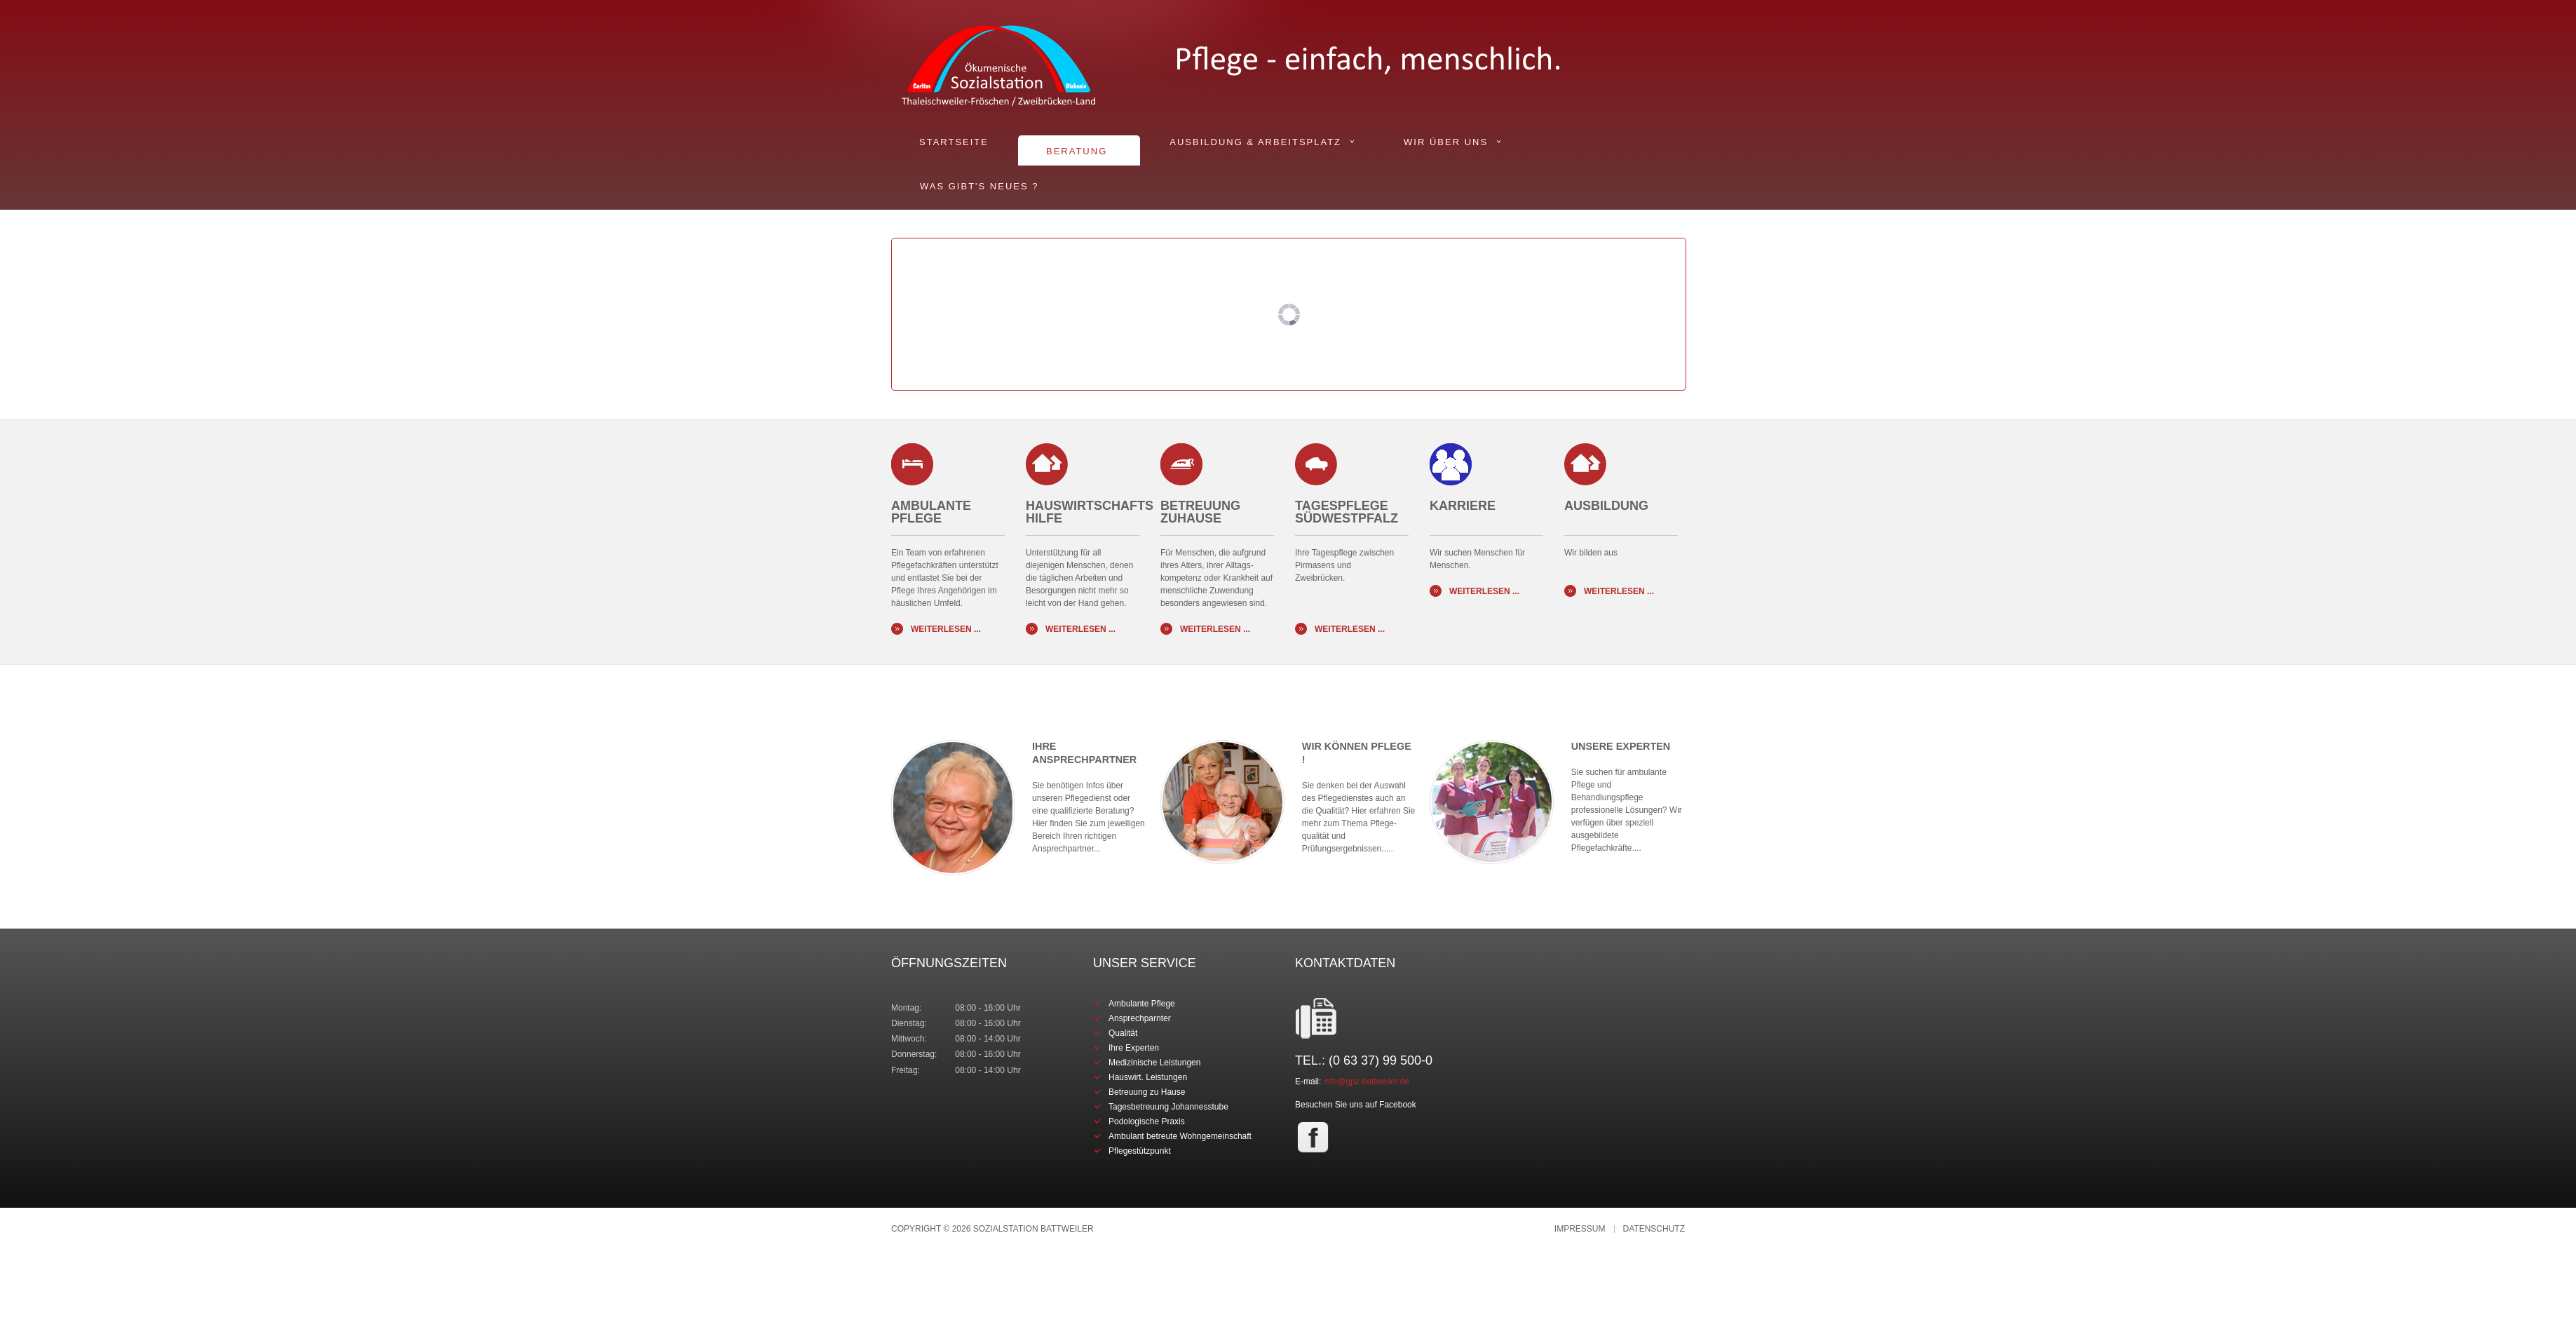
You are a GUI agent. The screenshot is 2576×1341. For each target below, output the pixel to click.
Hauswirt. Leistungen (1148, 1077)
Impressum (1580, 1229)
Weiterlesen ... (946, 629)
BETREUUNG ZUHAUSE (1200, 512)
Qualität (1123, 1033)
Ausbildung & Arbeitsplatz (1255, 142)
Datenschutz (1654, 1229)
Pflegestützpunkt (1140, 1151)
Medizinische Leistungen (1154, 1062)
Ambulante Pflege (931, 512)
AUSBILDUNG (1606, 512)
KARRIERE (1463, 512)
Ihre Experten (1134, 1048)
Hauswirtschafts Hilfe (1089, 512)
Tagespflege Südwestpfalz (1346, 512)
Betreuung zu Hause (1147, 1092)
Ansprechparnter (1140, 1018)
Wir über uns (1446, 142)
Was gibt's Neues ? (979, 186)
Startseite (954, 142)
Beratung (1076, 151)
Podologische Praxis (1147, 1121)
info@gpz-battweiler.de (1366, 1081)
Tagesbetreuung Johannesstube (1168, 1107)
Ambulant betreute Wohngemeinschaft (1180, 1136)
